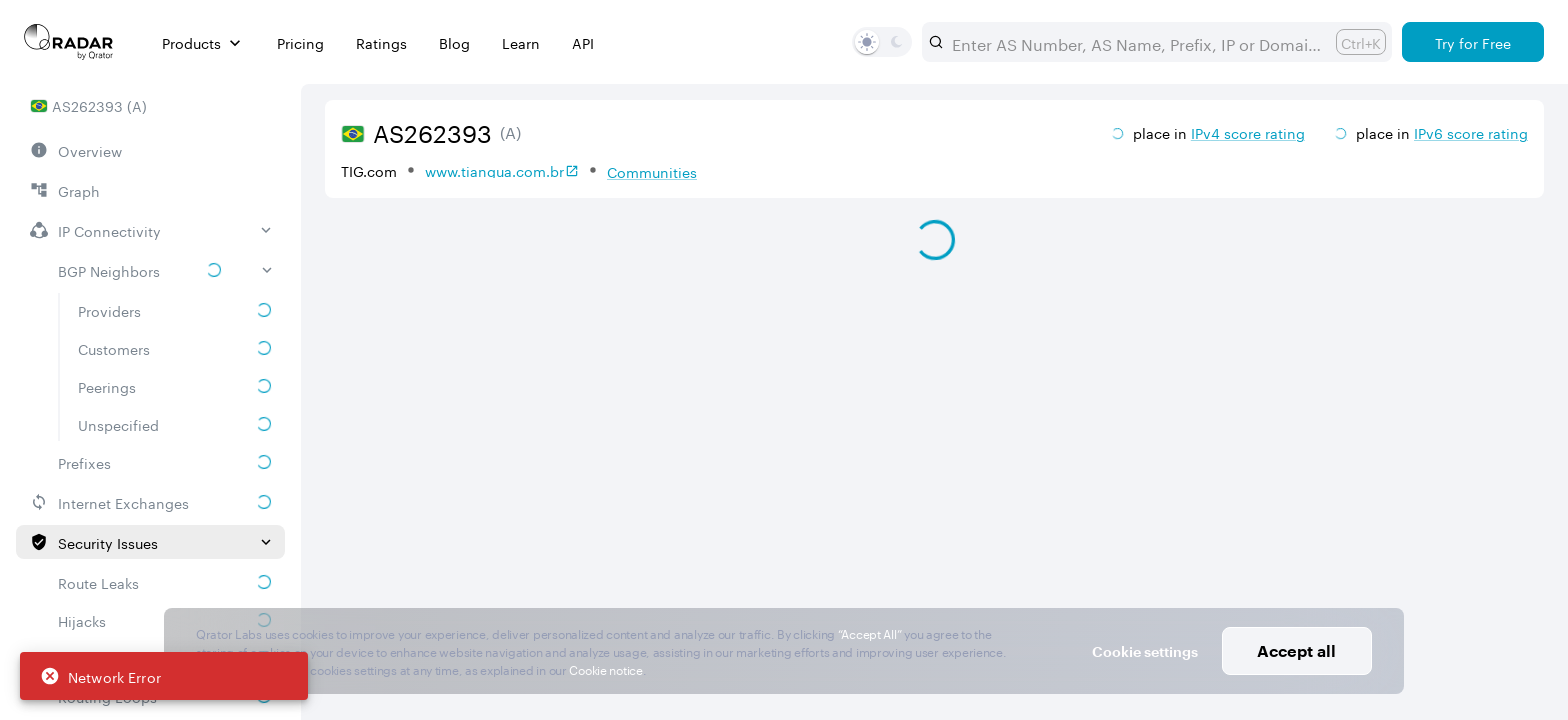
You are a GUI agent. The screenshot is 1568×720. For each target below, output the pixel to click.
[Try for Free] (1473, 42)
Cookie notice (605, 668)
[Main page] (69, 42)
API (583, 42)
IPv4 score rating (1248, 132)
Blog (454, 42)
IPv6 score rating (1471, 132)
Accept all (1296, 650)
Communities (652, 171)
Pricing (300, 42)
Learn (521, 42)
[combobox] (1136, 42)
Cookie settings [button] (1145, 651)
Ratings (381, 42)
